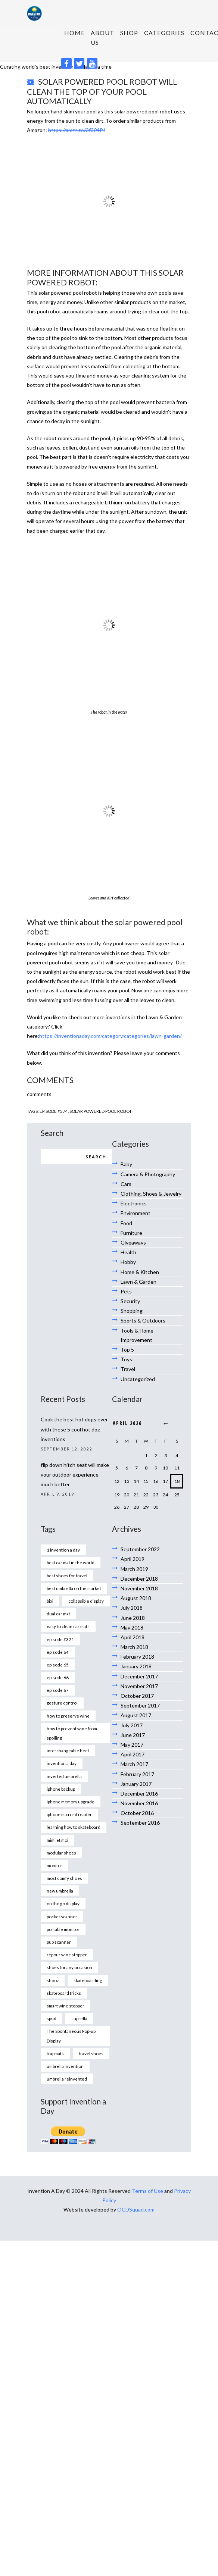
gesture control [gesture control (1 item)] (62, 1702)
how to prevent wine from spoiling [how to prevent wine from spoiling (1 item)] (72, 1733)
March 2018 (134, 1647)
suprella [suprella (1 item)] (79, 2018)
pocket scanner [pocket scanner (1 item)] (62, 1916)
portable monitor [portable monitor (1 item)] (63, 1929)
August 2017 (136, 1715)
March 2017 (134, 1764)
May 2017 (132, 1744)
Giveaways (133, 1242)
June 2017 (133, 1735)
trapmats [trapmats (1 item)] (55, 2053)
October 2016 (137, 1813)
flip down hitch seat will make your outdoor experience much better (75, 1474)
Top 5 (127, 1349)
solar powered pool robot (100, 1111)
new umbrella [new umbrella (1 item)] (60, 1890)
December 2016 (139, 1793)
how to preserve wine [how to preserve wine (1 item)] (68, 1715)
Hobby (128, 1262)
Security (130, 1301)
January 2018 (136, 1666)
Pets (126, 1291)
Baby (126, 1164)
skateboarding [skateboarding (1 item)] (88, 1980)
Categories (164, 32)
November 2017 (139, 1686)
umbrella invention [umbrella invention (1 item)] (65, 2066)
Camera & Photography (148, 1174)
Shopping (132, 1311)
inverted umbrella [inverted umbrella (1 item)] (64, 1776)
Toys (126, 1359)
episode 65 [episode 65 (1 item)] (58, 1664)
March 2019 (134, 1569)
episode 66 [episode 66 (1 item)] (58, 1677)
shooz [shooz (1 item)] (53, 1980)
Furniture (131, 1233)
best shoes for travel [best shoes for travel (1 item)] (67, 1575)
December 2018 (139, 1578)
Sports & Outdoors (143, 1320)
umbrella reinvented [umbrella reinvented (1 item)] (67, 2078)
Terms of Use (147, 2191)
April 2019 (132, 1559)
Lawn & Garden (138, 1281)
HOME (74, 32)
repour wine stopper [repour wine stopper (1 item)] (67, 1954)
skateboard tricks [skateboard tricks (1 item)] (64, 1993)
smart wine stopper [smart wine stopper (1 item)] (65, 2005)
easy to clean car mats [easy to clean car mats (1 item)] (68, 1626)
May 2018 (132, 1627)
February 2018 (137, 1656)
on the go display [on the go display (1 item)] (63, 1903)
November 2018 (139, 1588)
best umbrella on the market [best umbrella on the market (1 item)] (74, 1588)
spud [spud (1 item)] (51, 2018)
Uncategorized (138, 1379)
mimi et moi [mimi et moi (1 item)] (57, 1840)
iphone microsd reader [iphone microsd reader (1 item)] (69, 1814)
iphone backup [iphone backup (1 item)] (61, 1788)
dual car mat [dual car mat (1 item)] (58, 1613)
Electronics (134, 1203)
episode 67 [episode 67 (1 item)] (58, 1690)
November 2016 (139, 1803)
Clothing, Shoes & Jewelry (151, 1193)
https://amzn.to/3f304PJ (76, 130)
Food (126, 1223)
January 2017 (136, 1784)
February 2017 (137, 1774)
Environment (135, 1213)
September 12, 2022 (67, 1449)
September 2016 (140, 1822)
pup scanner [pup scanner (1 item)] (59, 1941)
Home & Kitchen (140, 1272)
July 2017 (132, 1725)
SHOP (129, 32)
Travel (128, 1369)
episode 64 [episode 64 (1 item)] (58, 1652)
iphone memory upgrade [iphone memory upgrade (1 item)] (70, 1801)
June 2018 (133, 1618)
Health (128, 1252)
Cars (126, 1184)
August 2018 (136, 1598)
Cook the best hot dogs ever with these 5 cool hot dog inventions (74, 1429)
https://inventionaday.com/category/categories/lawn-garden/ (110, 1036)
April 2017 (132, 1754)
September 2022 (140, 1549)
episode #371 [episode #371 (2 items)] (60, 1639)
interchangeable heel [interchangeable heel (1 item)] (68, 1750)
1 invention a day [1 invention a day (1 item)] (63, 1549)
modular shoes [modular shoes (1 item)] (61, 1852)
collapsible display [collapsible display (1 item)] (86, 1600)
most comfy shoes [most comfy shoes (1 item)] (64, 1878)
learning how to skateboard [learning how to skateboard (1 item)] (73, 1827)
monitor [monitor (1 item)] (54, 1865)
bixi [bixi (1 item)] (50, 1600)
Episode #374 (54, 1111)
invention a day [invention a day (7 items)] (62, 1763)
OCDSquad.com (136, 2209)
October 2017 (137, 1696)
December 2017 (139, 1676)
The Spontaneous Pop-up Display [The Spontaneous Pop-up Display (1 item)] (71, 2035)
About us (102, 37)
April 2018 (132, 1637)
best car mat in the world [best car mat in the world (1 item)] (70, 1562)
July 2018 (132, 1608)
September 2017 (140, 1705)
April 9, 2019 (57, 1494)
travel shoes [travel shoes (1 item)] (91, 2053)
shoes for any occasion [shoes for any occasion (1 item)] (69, 1967)
